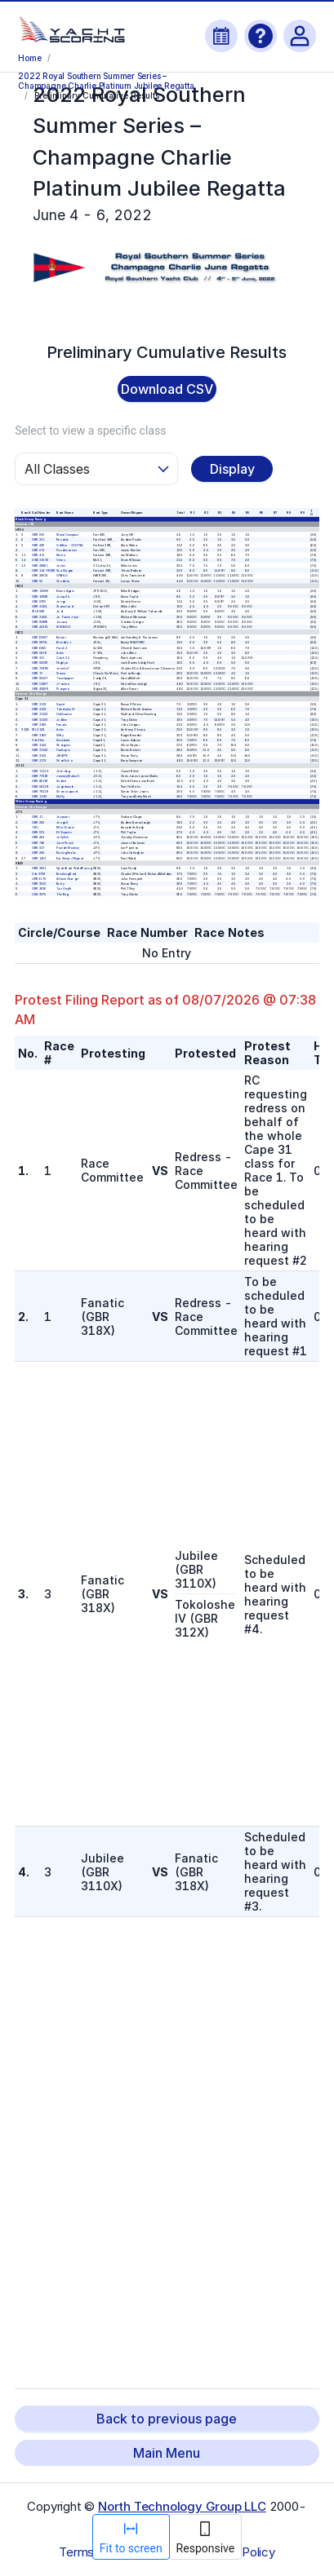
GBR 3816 (40, 888)
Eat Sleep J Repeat (69, 857)
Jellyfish (62, 837)
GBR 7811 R (41, 791)
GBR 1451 (40, 857)
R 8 (289, 512)
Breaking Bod (65, 873)
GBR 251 (39, 539)
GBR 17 (38, 672)
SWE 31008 (41, 560)
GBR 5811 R (41, 786)
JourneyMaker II (67, 775)
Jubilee (61, 719)
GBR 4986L (40, 565)
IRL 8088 (39, 611)
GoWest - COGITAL (69, 544)
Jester (60, 565)
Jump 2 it (62, 596)
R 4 (233, 512)
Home (29, 58)
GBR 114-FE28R (44, 570)
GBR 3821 (40, 868)
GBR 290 (39, 822)
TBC (35, 826)
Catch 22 (62, 658)
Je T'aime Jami (67, 616)
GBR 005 (39, 534)
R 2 (205, 512)
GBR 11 (38, 817)
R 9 (302, 512)
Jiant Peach (64, 842)
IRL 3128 (39, 729)
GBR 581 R (40, 652)
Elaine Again (65, 591)
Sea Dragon (64, 570)
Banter (61, 636)
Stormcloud (64, 606)
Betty (60, 884)
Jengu (60, 601)
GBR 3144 (40, 745)
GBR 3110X (40, 719)
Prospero (62, 688)
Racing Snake (66, 853)
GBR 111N (40, 796)
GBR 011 (39, 549)
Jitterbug (62, 770)
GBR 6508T (40, 636)
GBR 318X (40, 724)
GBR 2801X (40, 575)
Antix (60, 652)
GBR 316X (40, 734)
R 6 (261, 512)
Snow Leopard (66, 791)
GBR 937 (39, 848)
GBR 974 (39, 832)
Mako (60, 555)
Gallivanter (64, 714)
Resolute (62, 539)
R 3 (219, 512)
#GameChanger (67, 878)
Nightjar (62, 663)
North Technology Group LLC (182, 2506)
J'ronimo (62, 683)
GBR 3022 (40, 884)
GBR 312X (40, 709)
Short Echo (64, 760)
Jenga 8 (62, 822)
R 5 (247, 512)
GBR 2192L (40, 616)
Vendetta (62, 580)
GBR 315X (40, 755)
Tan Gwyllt (64, 888)
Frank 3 (61, 647)
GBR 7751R (40, 775)
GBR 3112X (40, 714)
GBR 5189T (40, 683)
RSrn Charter (65, 826)
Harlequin (63, 750)
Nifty (60, 734)
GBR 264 (39, 837)
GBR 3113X (40, 750)
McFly (60, 796)
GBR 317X (40, 760)
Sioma (60, 672)
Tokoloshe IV (65, 709)
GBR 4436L (40, 627)
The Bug (62, 893)
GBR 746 (39, 842)
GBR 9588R (40, 621)
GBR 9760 (40, 601)
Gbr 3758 (39, 873)
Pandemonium (66, 549)
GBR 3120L (40, 606)
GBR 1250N (41, 591)
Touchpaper (64, 678)
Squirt (60, 703)
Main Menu (166, 2453)
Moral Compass (67, 534)
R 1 (192, 512)
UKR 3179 (40, 878)
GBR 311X (40, 703)
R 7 (275, 512)
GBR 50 (38, 580)
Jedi (59, 611)
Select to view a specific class (90, 430)
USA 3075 (40, 893)
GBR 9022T (40, 678)
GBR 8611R (40, 781)
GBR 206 (39, 853)
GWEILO (62, 575)
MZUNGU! (63, 627)
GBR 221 (39, 658)
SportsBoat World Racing (73, 868)
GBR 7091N (41, 667)
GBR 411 (39, 555)
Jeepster (62, 817)
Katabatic (63, 739)
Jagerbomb (64, 786)
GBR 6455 (40, 647)
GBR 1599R (40, 596)
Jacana (61, 621)
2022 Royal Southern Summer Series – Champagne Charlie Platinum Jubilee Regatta (106, 80)
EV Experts (63, 832)
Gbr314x (39, 739)
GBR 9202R (40, 663)
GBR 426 (39, 544)
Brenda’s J (63, 642)
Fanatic (61, 724)
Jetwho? (62, 667)
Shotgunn (63, 745)
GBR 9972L (40, 642)
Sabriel (61, 781)
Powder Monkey (67, 848)
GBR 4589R (40, 688)
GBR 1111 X (41, 770)
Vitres (60, 560)
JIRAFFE (62, 755)
